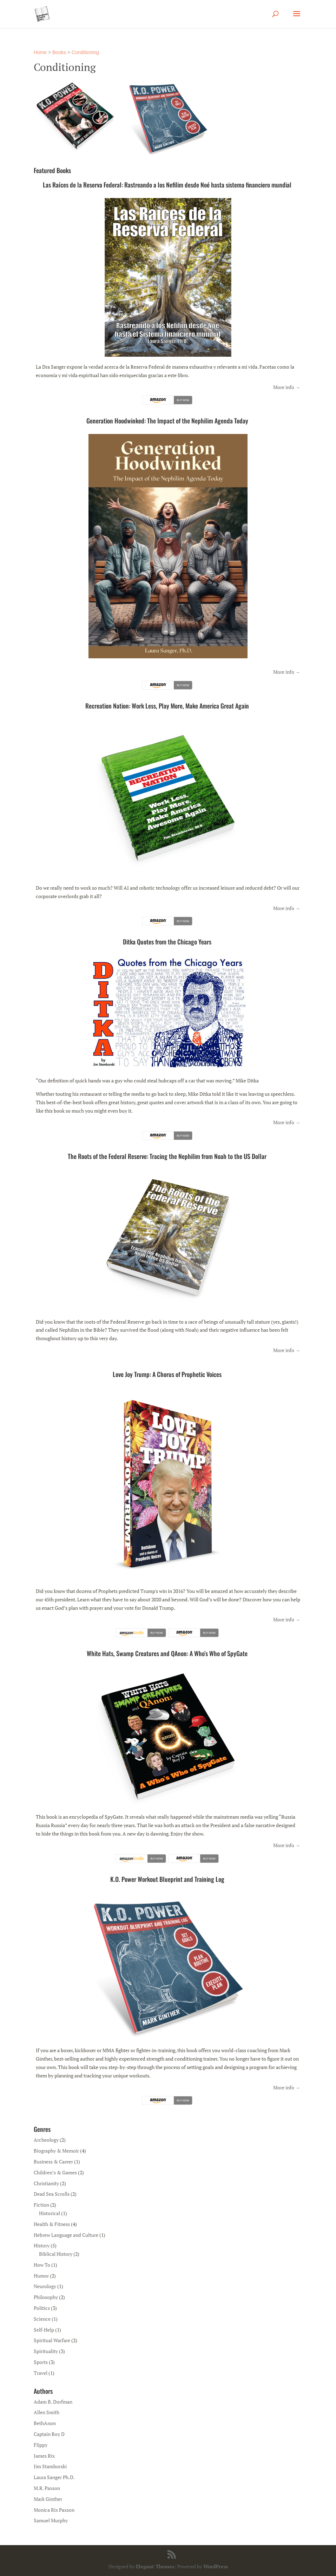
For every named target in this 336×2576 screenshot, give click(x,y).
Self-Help (44, 2329)
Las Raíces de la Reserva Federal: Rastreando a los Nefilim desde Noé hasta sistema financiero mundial (167, 184)
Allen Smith (46, 2412)
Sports (41, 2362)
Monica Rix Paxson (54, 2509)
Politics (42, 2308)
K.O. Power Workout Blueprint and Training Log (167, 1879)
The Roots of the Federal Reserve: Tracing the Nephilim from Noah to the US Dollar (167, 1156)
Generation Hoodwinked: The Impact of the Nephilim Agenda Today (167, 420)
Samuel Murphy (51, 2520)
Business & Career (53, 2161)
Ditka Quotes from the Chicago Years (167, 941)
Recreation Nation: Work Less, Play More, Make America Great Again (167, 705)
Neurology (45, 2286)
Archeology (46, 2139)
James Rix (44, 2455)
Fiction (41, 2204)
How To (42, 2264)
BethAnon (45, 2423)
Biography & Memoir (56, 2150)
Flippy (40, 2445)
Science (42, 2318)
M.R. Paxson (47, 2488)
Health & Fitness (52, 2224)
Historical (49, 2213)
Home (40, 52)
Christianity (46, 2183)
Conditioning (85, 52)
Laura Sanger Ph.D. (54, 2477)
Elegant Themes (155, 2566)
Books (59, 52)
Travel (40, 2373)
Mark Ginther (48, 2499)
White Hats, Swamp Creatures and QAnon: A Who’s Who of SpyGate (167, 1653)
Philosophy (46, 2297)
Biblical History (55, 2254)
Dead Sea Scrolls (52, 2193)
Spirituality (46, 2351)
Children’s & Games (55, 2172)
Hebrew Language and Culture (66, 2235)
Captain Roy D (49, 2434)
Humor (41, 2275)
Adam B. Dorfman (53, 2401)
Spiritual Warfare (52, 2340)
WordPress (215, 2566)
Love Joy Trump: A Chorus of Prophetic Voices (167, 1374)
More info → (286, 387)
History (42, 2245)
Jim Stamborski (50, 2466)
